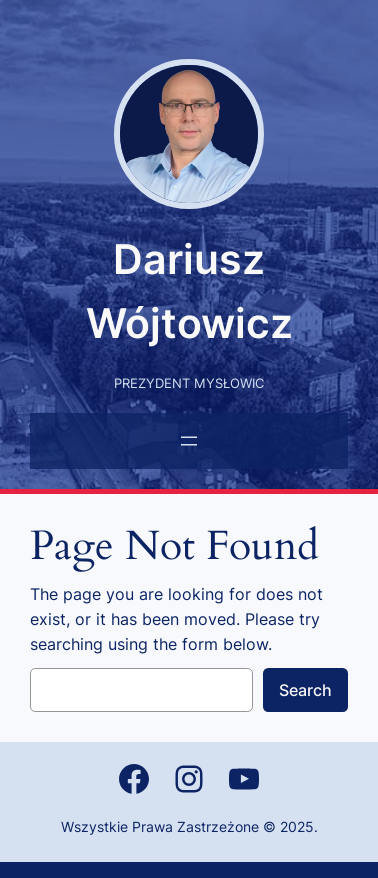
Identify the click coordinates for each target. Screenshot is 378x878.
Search (305, 690)
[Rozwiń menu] (189, 441)
